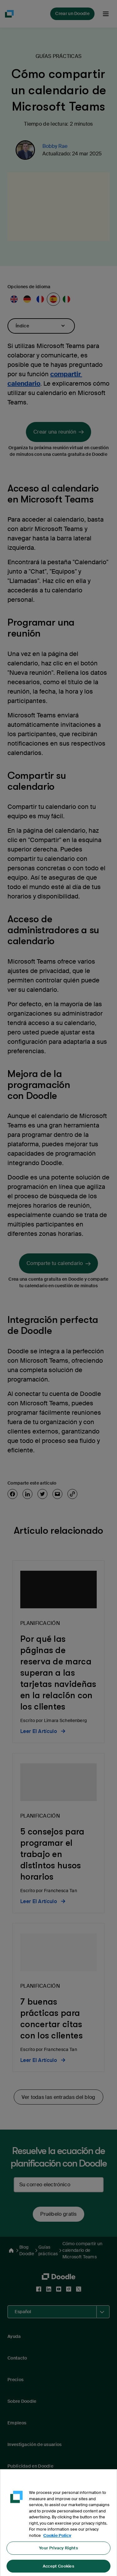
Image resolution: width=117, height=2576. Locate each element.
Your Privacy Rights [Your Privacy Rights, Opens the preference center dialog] (58, 2553)
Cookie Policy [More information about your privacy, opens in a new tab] (57, 2541)
